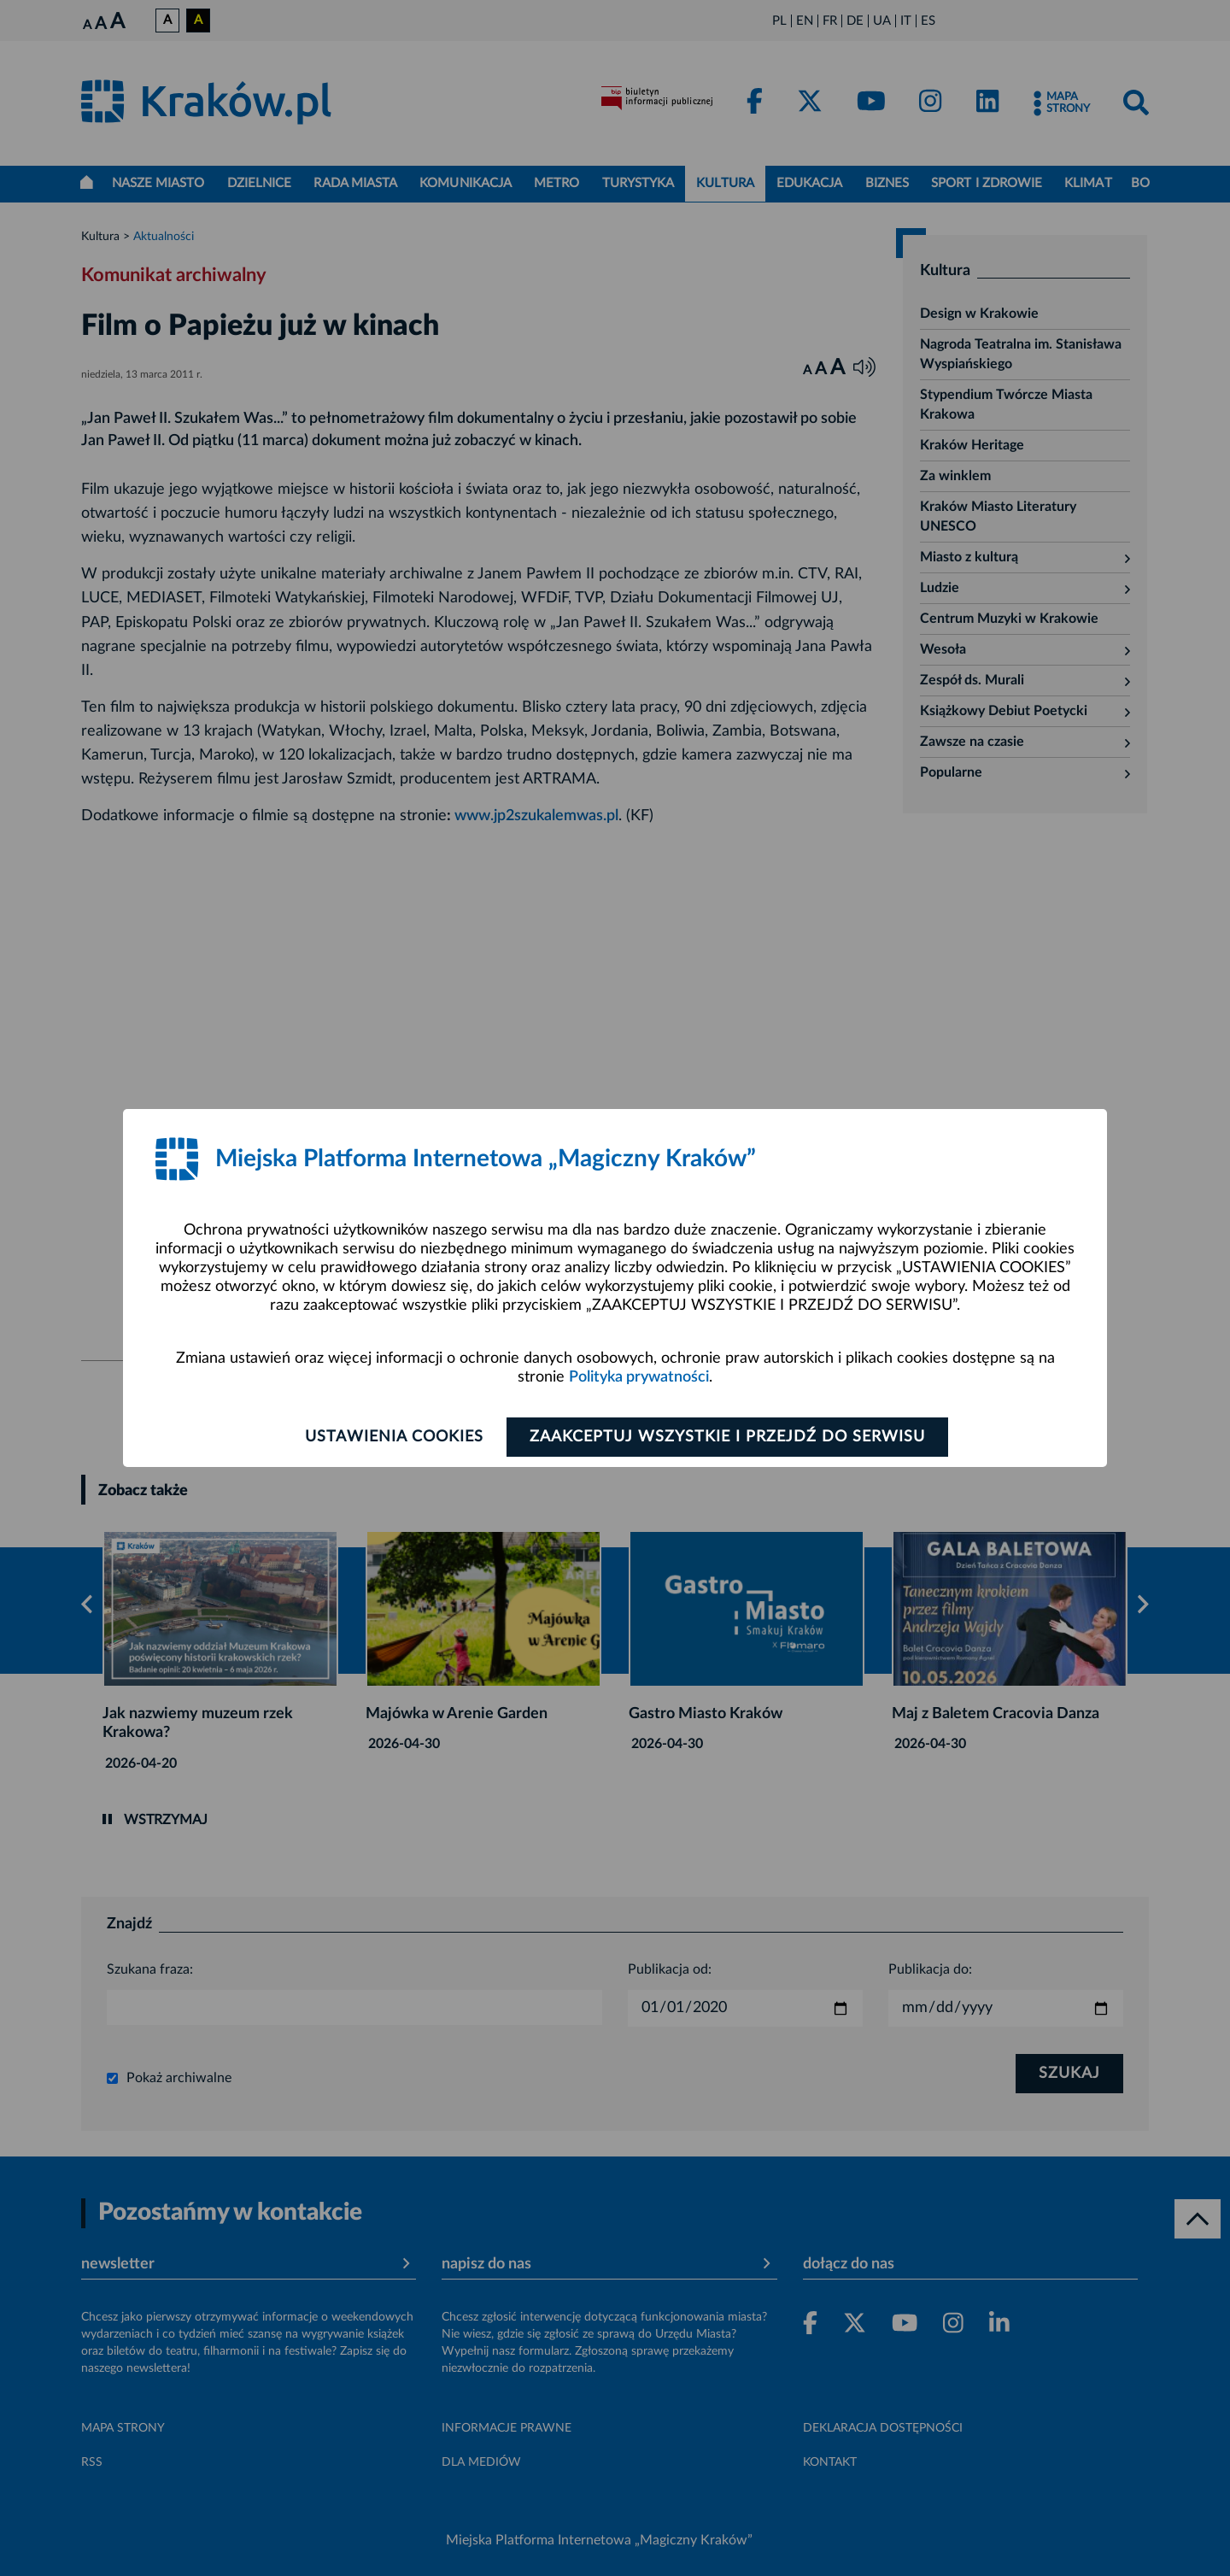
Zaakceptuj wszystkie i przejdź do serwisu (727, 1437)
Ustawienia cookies (394, 1437)
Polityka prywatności (639, 1377)
